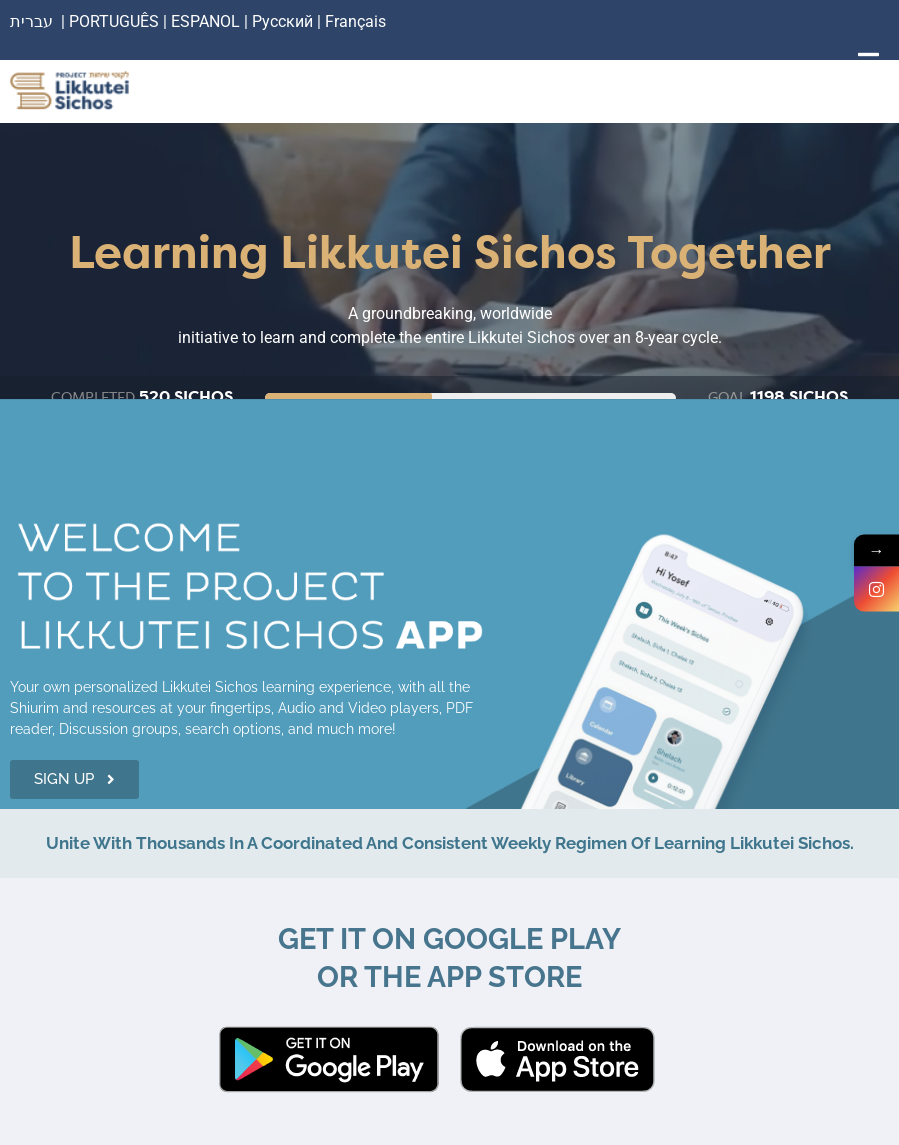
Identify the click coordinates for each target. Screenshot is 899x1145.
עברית (31, 21)
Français (355, 21)
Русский (284, 21)
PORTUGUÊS (114, 21)
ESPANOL (205, 21)
